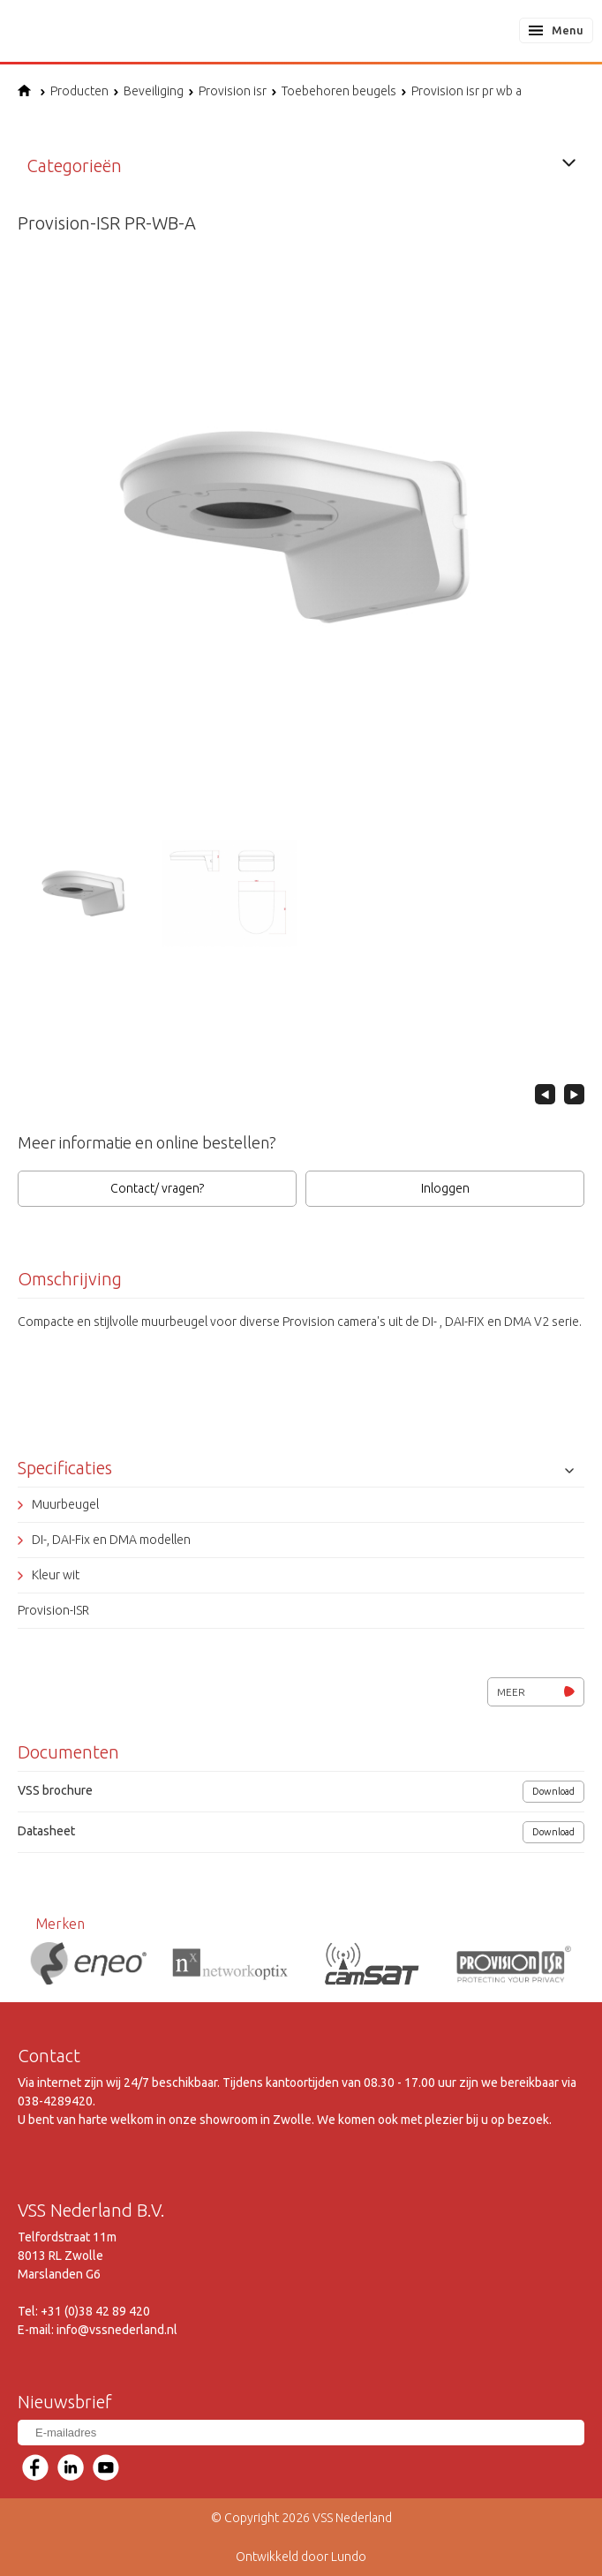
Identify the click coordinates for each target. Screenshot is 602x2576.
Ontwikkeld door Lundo (301, 2556)
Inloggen (445, 1188)
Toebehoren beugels (333, 91)
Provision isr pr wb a (461, 91)
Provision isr (227, 91)
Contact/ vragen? (157, 1188)
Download (553, 1791)
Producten (74, 91)
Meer (536, 1692)
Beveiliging (148, 91)
